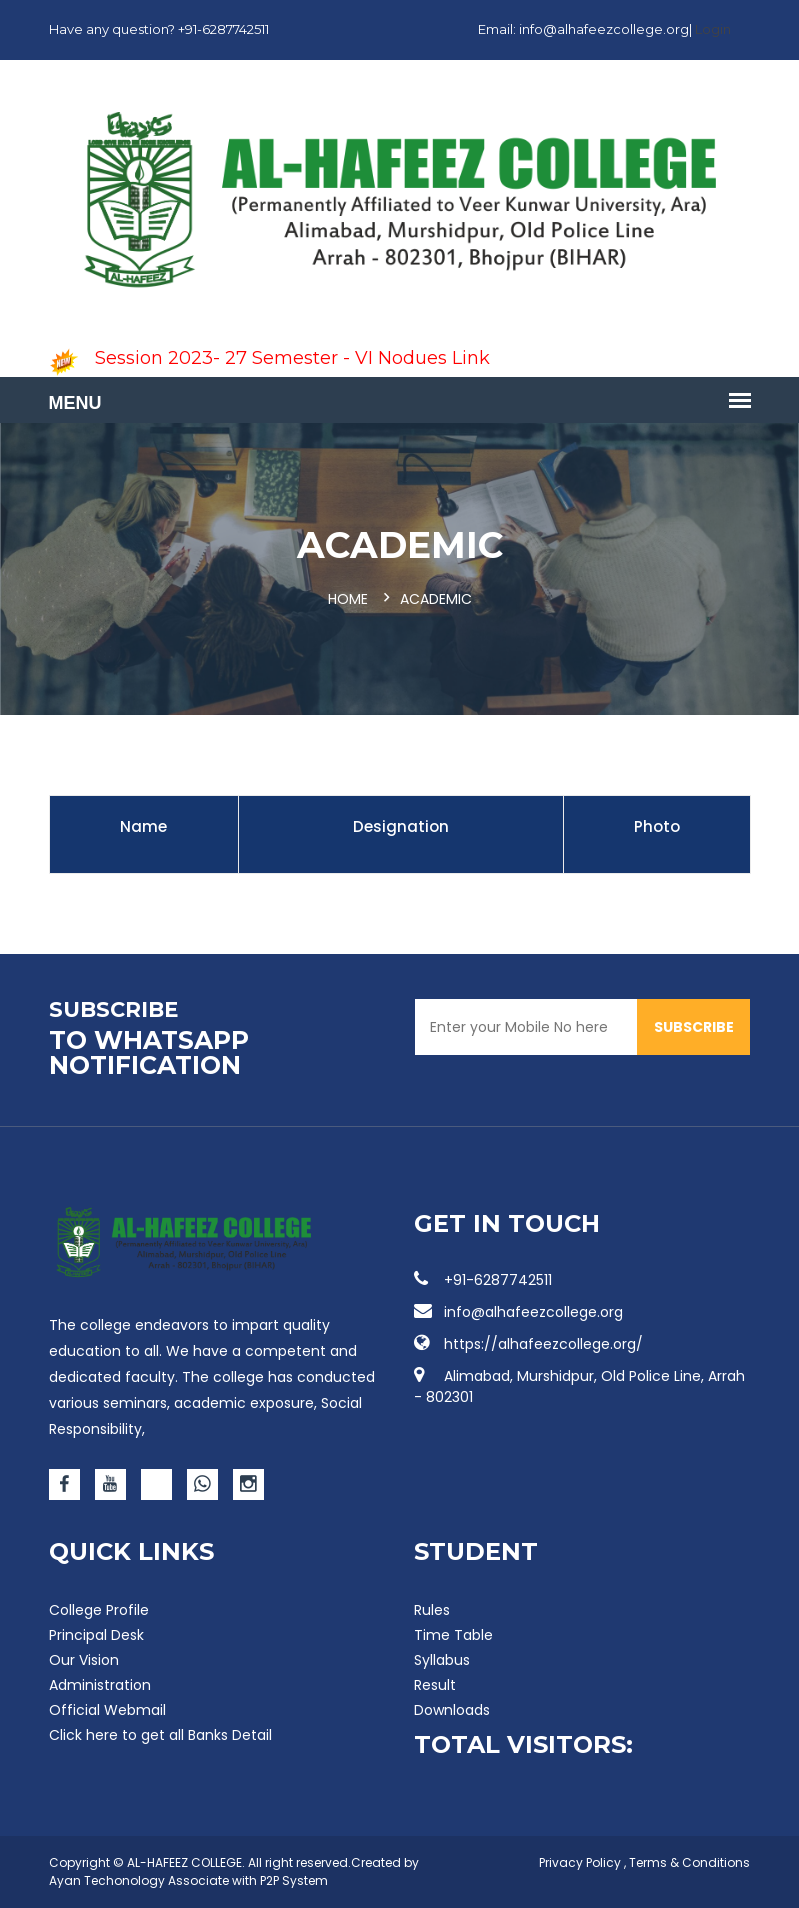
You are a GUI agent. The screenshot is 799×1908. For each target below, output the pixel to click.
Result (435, 1685)
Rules (432, 1610)
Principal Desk (96, 1635)
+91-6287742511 (483, 1280)
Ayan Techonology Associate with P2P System (188, 1880)
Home (348, 599)
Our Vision (84, 1660)
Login (713, 29)
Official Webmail (107, 1710)
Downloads (452, 1710)
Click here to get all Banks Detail (160, 1735)
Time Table (453, 1635)
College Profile (99, 1610)
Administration (100, 1685)
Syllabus (442, 1660)
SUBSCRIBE (694, 1027)
